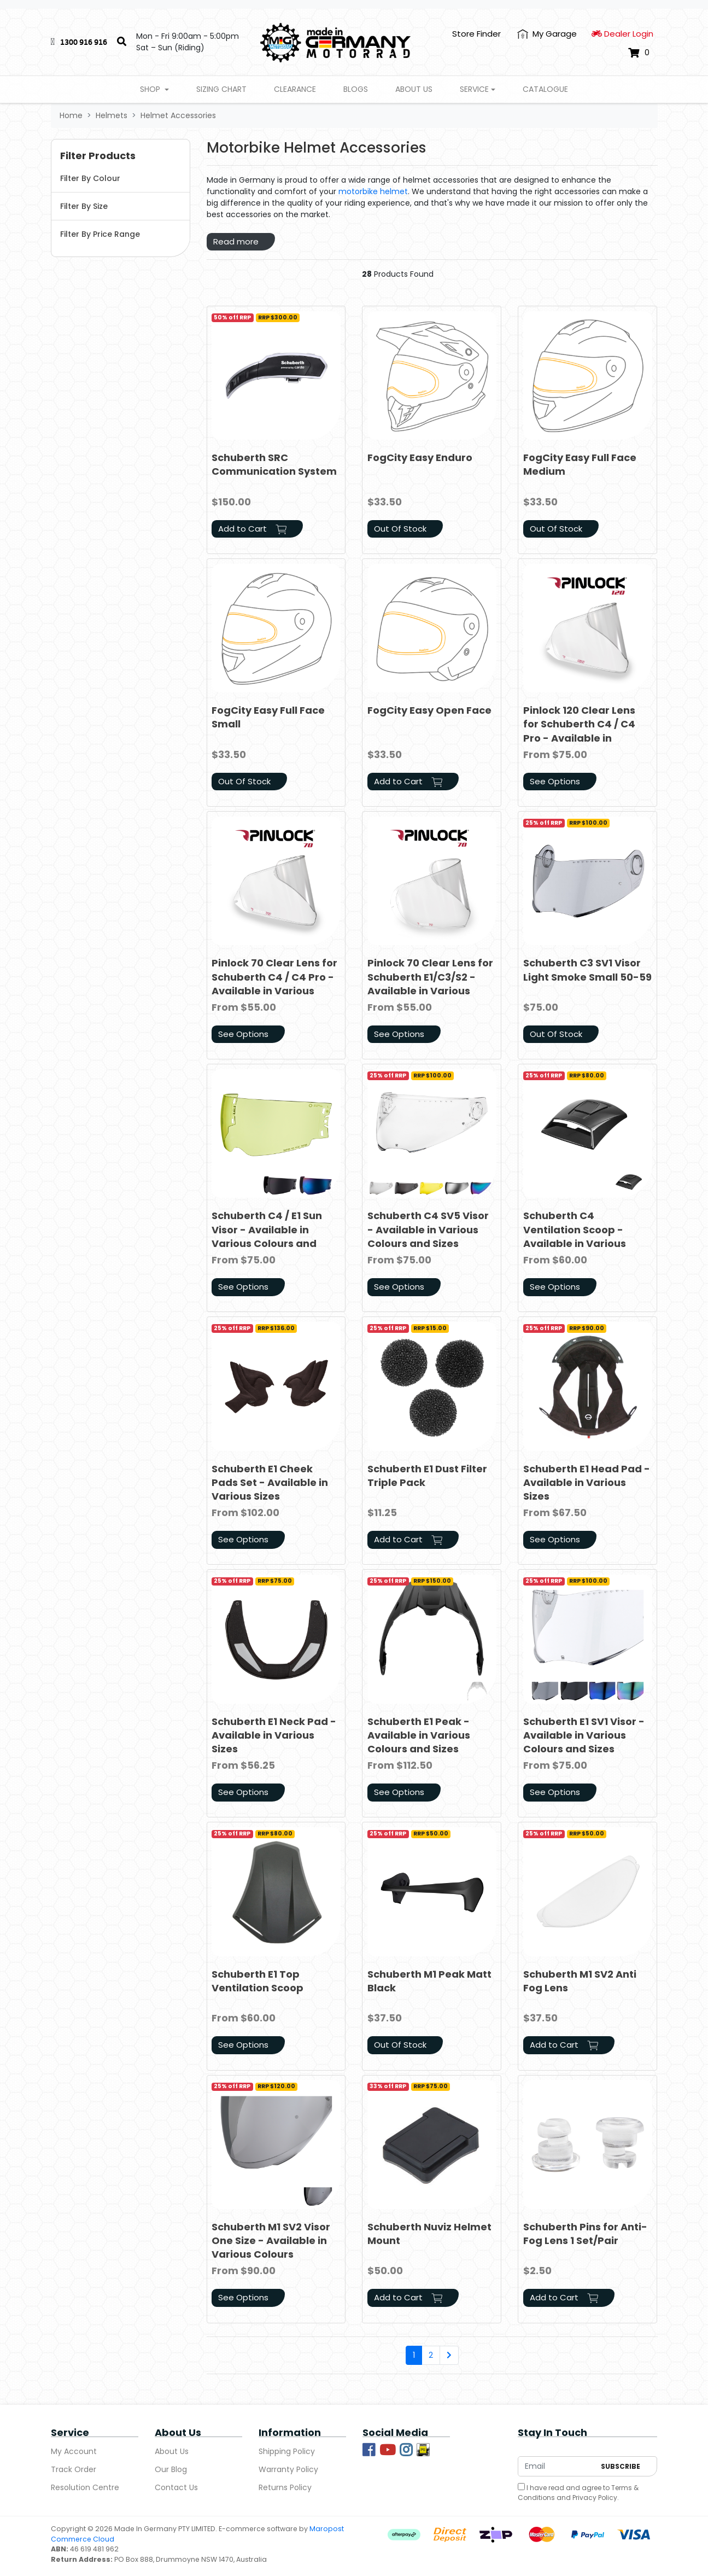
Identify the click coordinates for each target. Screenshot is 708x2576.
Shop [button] (151, 89)
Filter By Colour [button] (90, 178)
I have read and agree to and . (578, 2492)
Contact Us (176, 2487)
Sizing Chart (221, 89)
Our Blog (171, 2469)
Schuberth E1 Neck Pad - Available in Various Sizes (274, 1735)
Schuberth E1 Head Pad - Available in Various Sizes (586, 1482)
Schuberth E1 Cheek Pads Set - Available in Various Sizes (270, 1482)
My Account (74, 2451)
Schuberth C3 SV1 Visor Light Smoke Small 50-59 (587, 969)
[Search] (121, 42)
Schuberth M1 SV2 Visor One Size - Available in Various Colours (271, 2240)
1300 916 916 (83, 42)
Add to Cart (252, 528)
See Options (555, 781)
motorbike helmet (373, 191)
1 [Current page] (414, 2355)
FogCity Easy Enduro (419, 457)
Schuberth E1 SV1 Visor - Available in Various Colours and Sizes (584, 1735)
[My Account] (547, 34)
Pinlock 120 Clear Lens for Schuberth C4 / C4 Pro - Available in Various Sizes (579, 731)
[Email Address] (556, 2466)
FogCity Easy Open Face (429, 710)
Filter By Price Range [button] (100, 234)
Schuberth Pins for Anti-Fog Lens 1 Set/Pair (585, 2233)
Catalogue (545, 89)
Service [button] (474, 89)
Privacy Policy (594, 2497)
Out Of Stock (400, 528)
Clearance (295, 89)
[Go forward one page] (449, 2355)
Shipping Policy (287, 2451)
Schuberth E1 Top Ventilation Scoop (257, 1981)
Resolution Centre (85, 2487)
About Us (413, 89)
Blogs (355, 89)
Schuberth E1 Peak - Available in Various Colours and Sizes (418, 1735)
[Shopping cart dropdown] (639, 52)
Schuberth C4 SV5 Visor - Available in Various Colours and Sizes (428, 1229)
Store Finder (476, 33)
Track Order (73, 2469)
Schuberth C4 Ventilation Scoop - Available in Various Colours (574, 1236)
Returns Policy (285, 2487)
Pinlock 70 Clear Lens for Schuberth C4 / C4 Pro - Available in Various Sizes (274, 983)
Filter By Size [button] (84, 206)
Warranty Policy (288, 2469)
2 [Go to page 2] (431, 2355)
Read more (236, 241)
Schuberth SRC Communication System (274, 464)
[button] (120, 156)
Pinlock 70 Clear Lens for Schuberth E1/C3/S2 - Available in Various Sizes (430, 983)
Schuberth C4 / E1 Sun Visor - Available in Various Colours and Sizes (267, 1236)
